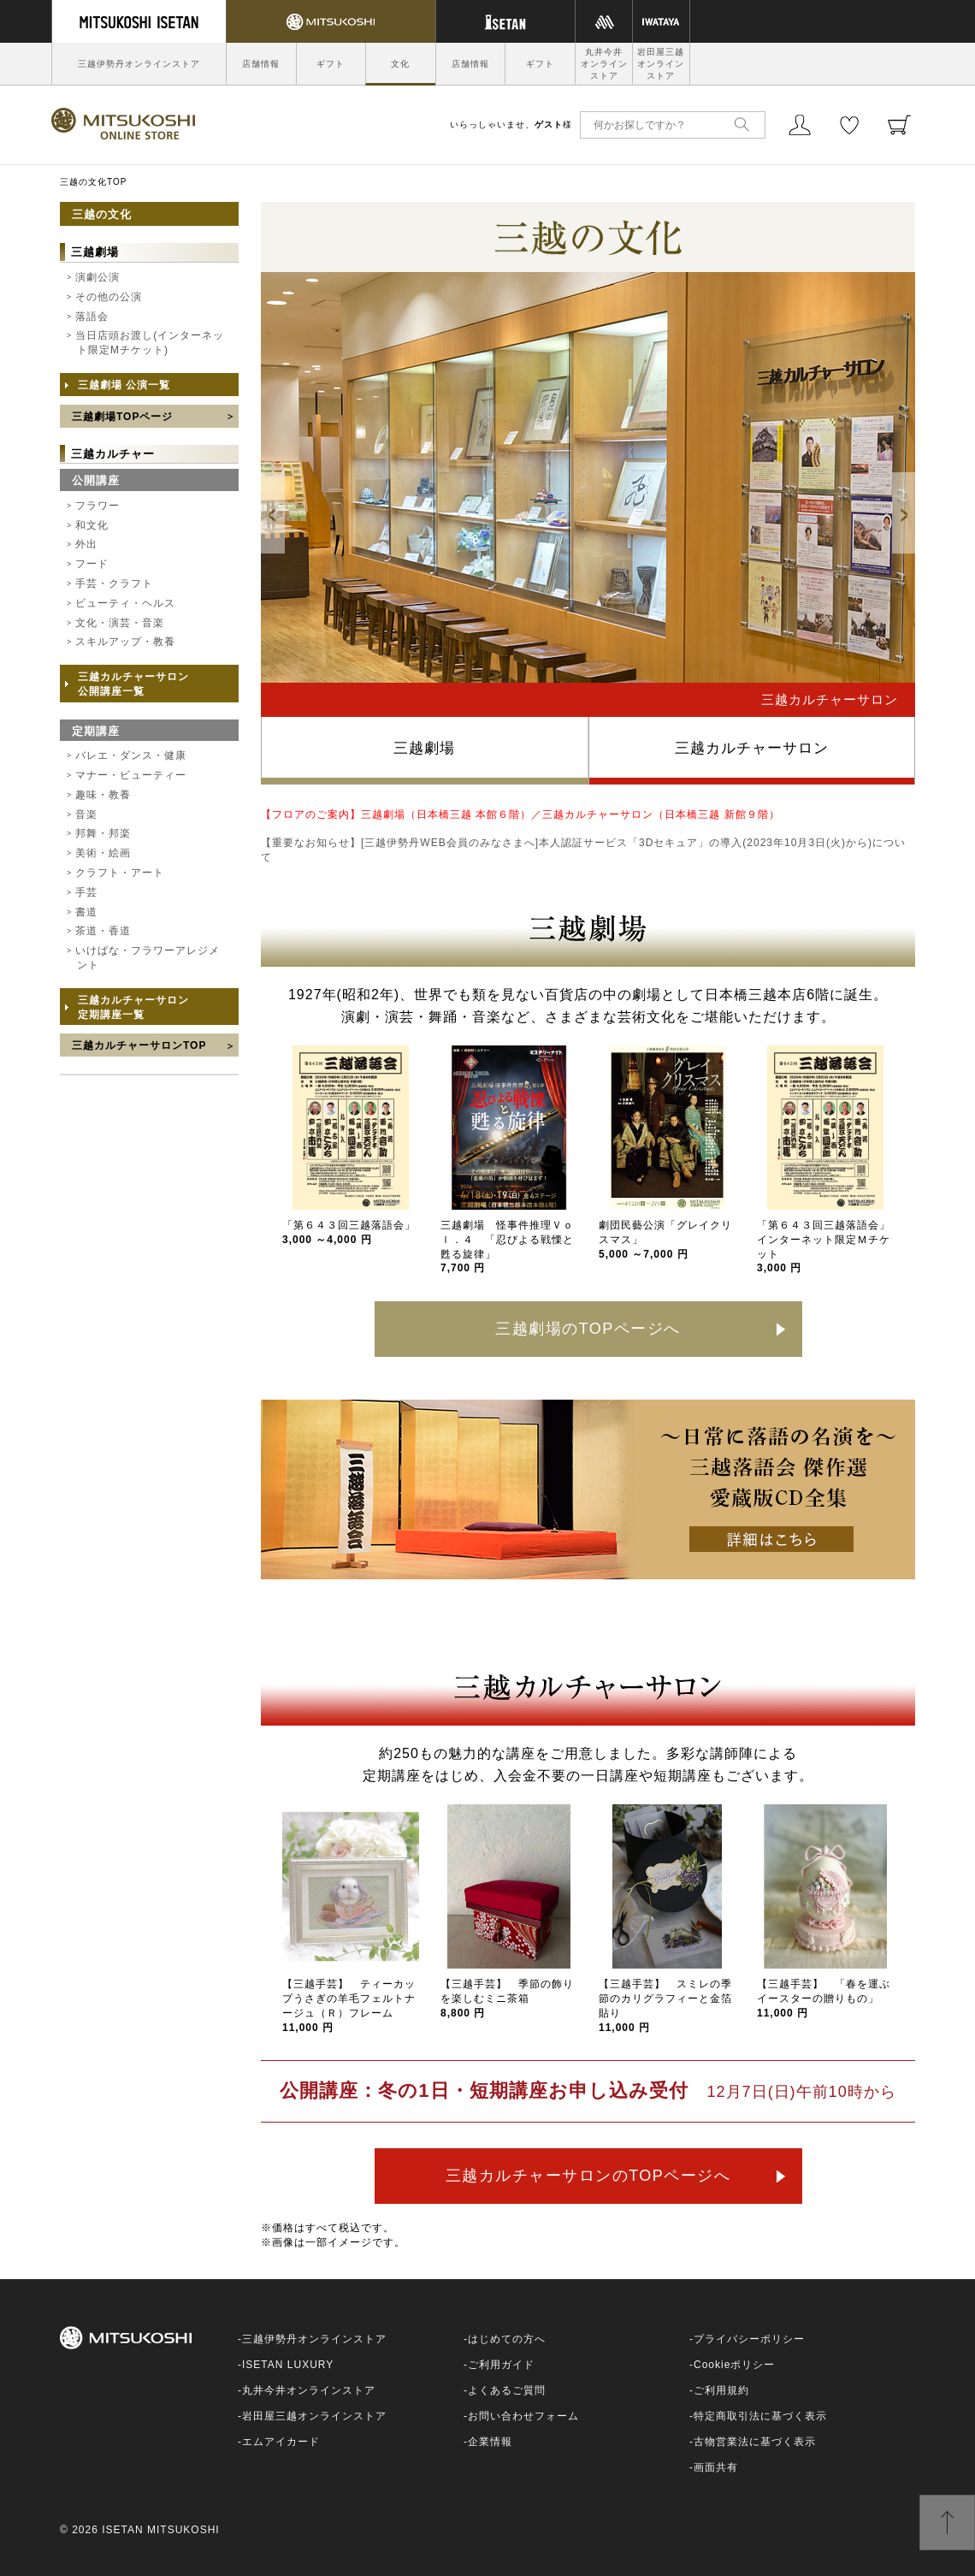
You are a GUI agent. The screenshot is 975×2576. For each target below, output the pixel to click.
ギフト (330, 63)
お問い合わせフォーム (523, 2416)
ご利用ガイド (501, 2365)
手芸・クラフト (114, 583)
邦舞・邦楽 (103, 833)
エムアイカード (281, 2442)
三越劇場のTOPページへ (588, 1328)
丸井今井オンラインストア (604, 63)
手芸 (86, 892)
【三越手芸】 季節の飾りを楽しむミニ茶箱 (507, 1998)
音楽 (86, 814)
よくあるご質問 (507, 2390)
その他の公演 (108, 297)
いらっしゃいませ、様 (511, 124)
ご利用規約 (721, 2390)
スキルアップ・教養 (125, 642)
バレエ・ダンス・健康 (130, 755)
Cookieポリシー (734, 2365)
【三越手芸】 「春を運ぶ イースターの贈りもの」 (829, 1998)
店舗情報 (261, 63)
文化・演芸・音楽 (119, 623)
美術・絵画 (103, 853)
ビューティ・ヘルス (125, 603)
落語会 (92, 317)
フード (92, 564)
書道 (86, 912)
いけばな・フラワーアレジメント (147, 958)
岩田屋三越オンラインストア (660, 63)
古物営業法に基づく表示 (755, 2442)
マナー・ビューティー (130, 775)
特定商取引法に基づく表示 (760, 2416)
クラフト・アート (119, 873)
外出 (86, 544)
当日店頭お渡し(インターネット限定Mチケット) (149, 342)
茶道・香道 (103, 931)
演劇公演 (97, 277)
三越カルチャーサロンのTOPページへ (588, 2175)
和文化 (92, 525)
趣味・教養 (103, 795)
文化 (400, 63)
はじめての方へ (507, 2339)
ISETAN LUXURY (288, 2365)
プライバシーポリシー (749, 2339)
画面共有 (716, 2467)
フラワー (97, 506)
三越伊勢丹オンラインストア (139, 63)
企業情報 (490, 2442)
